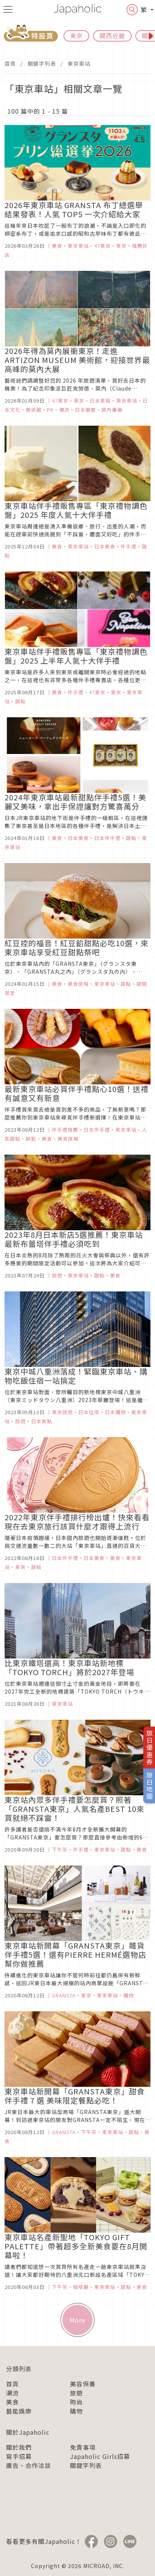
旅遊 (76, 2392)
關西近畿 (112, 35)
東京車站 (79, 63)
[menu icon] (8, 9)
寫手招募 (19, 2456)
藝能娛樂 (19, 2410)
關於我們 (19, 2447)
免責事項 (83, 2447)
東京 (76, 35)
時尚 (76, 2401)
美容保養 (83, 2383)
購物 (76, 2410)
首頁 (10, 63)
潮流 (12, 2392)
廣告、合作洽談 (28, 2465)
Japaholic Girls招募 (100, 2456)
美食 (12, 2401)
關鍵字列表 (42, 63)
